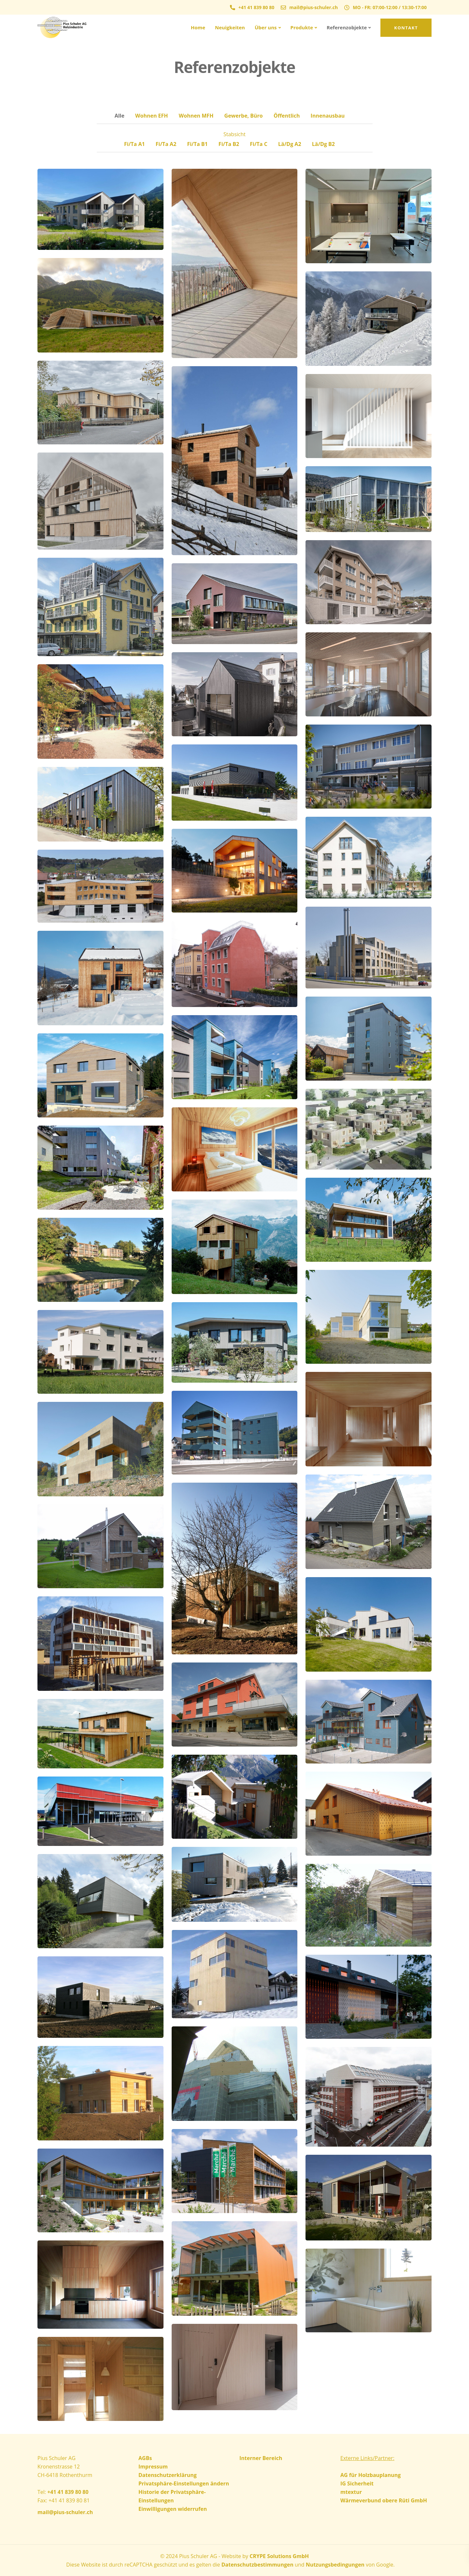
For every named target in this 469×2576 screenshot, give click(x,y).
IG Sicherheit (357, 2483)
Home (198, 27)
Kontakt (406, 28)
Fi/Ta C (258, 144)
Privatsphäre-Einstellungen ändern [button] (183, 2483)
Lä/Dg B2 (323, 144)
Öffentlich (287, 115)
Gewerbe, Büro (243, 115)
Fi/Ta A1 (134, 144)
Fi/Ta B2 (229, 144)
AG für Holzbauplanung (370, 2475)
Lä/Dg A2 (289, 144)
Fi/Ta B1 (197, 144)
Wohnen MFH (196, 115)
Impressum (153, 2466)
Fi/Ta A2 (166, 144)
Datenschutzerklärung (167, 2475)
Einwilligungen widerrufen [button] (172, 2508)
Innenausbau (328, 115)
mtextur (351, 2492)
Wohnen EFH (151, 115)
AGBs (145, 2458)
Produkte (302, 27)
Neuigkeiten (230, 27)
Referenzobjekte (347, 27)
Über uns (266, 27)
